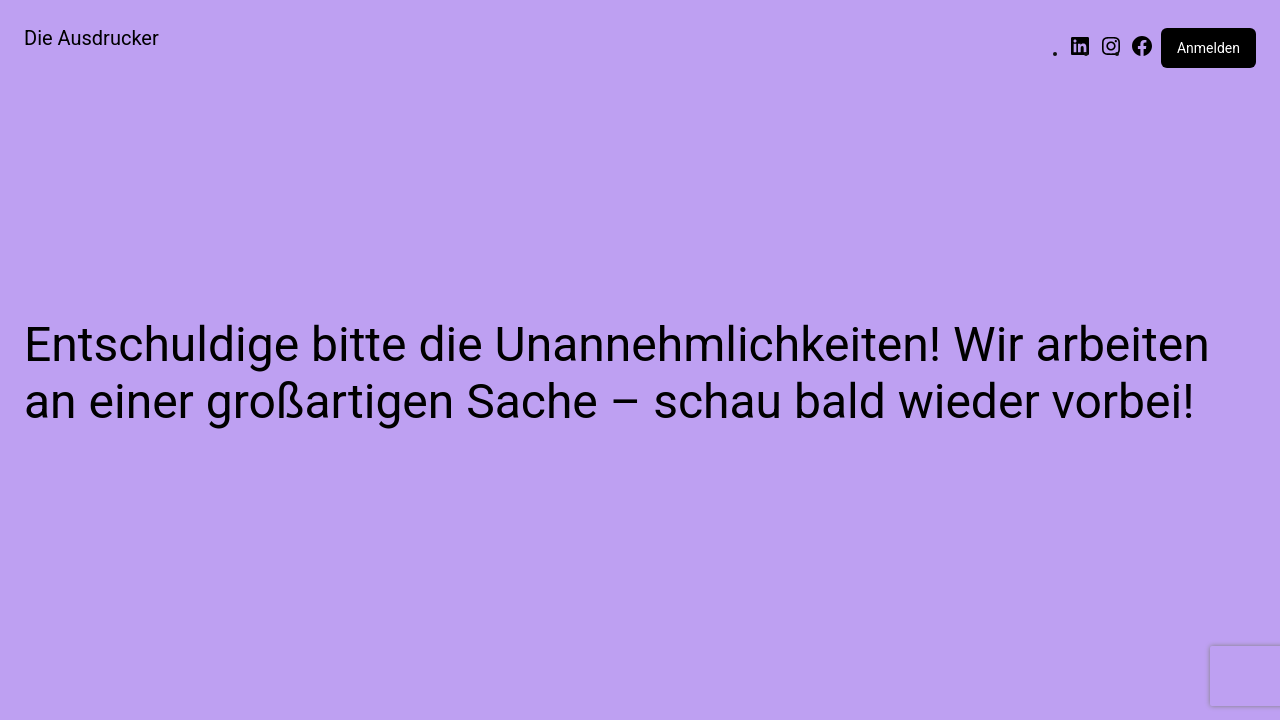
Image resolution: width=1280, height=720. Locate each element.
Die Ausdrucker (91, 38)
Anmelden (1208, 48)
